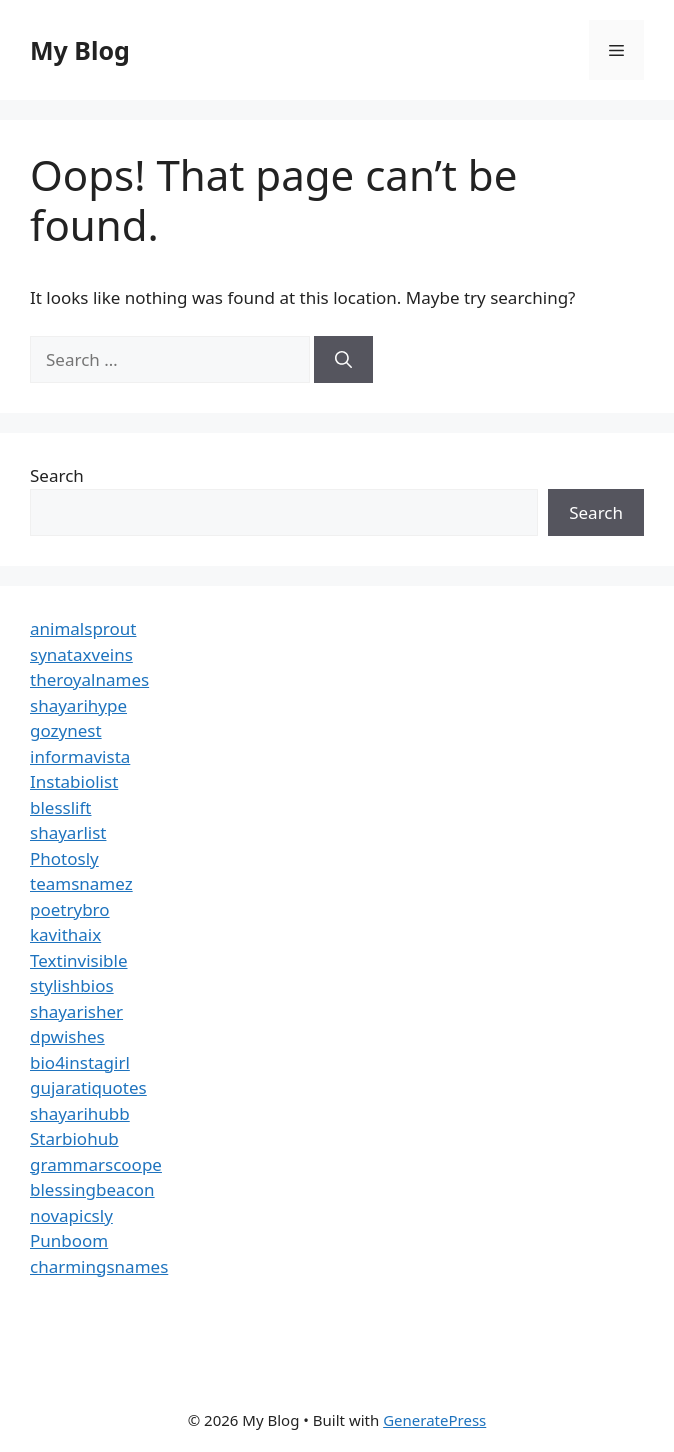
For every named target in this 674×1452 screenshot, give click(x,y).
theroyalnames (89, 679)
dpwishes (67, 1036)
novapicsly (71, 1215)
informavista (80, 756)
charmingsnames (99, 1266)
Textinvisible (79, 960)
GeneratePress (434, 1420)
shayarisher (76, 1011)
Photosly (64, 858)
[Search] (343, 360)
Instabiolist (74, 781)
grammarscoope (96, 1164)
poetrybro (70, 909)
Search (57, 475)
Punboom (69, 1240)
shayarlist (68, 832)
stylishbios (72, 985)
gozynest (66, 730)
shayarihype (78, 705)
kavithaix (65, 934)
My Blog (80, 50)
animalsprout (83, 628)
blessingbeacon (92, 1189)
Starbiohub (74, 1138)
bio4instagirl (80, 1062)
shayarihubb (80, 1113)
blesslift (60, 807)
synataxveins (81, 654)
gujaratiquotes (88, 1087)
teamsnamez (81, 883)
